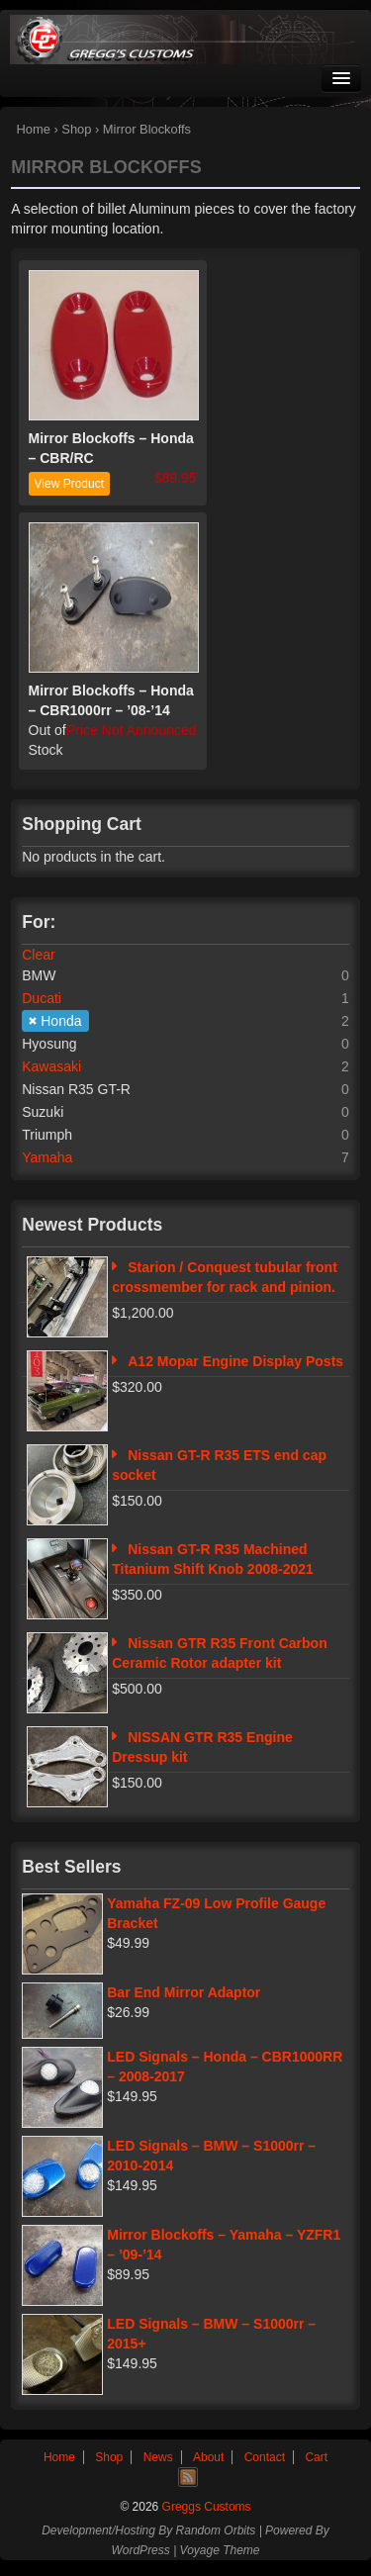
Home (33, 129)
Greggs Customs (204, 2507)
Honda (61, 1021)
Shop (76, 129)
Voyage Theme (220, 2550)
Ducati (41, 998)
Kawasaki (51, 1066)
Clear (38, 955)
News (158, 2457)
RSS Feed (188, 2477)
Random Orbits (216, 2530)
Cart (316, 2457)
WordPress (140, 2550)
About (208, 2457)
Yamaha (47, 1157)
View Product (69, 484)
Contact (264, 2457)
